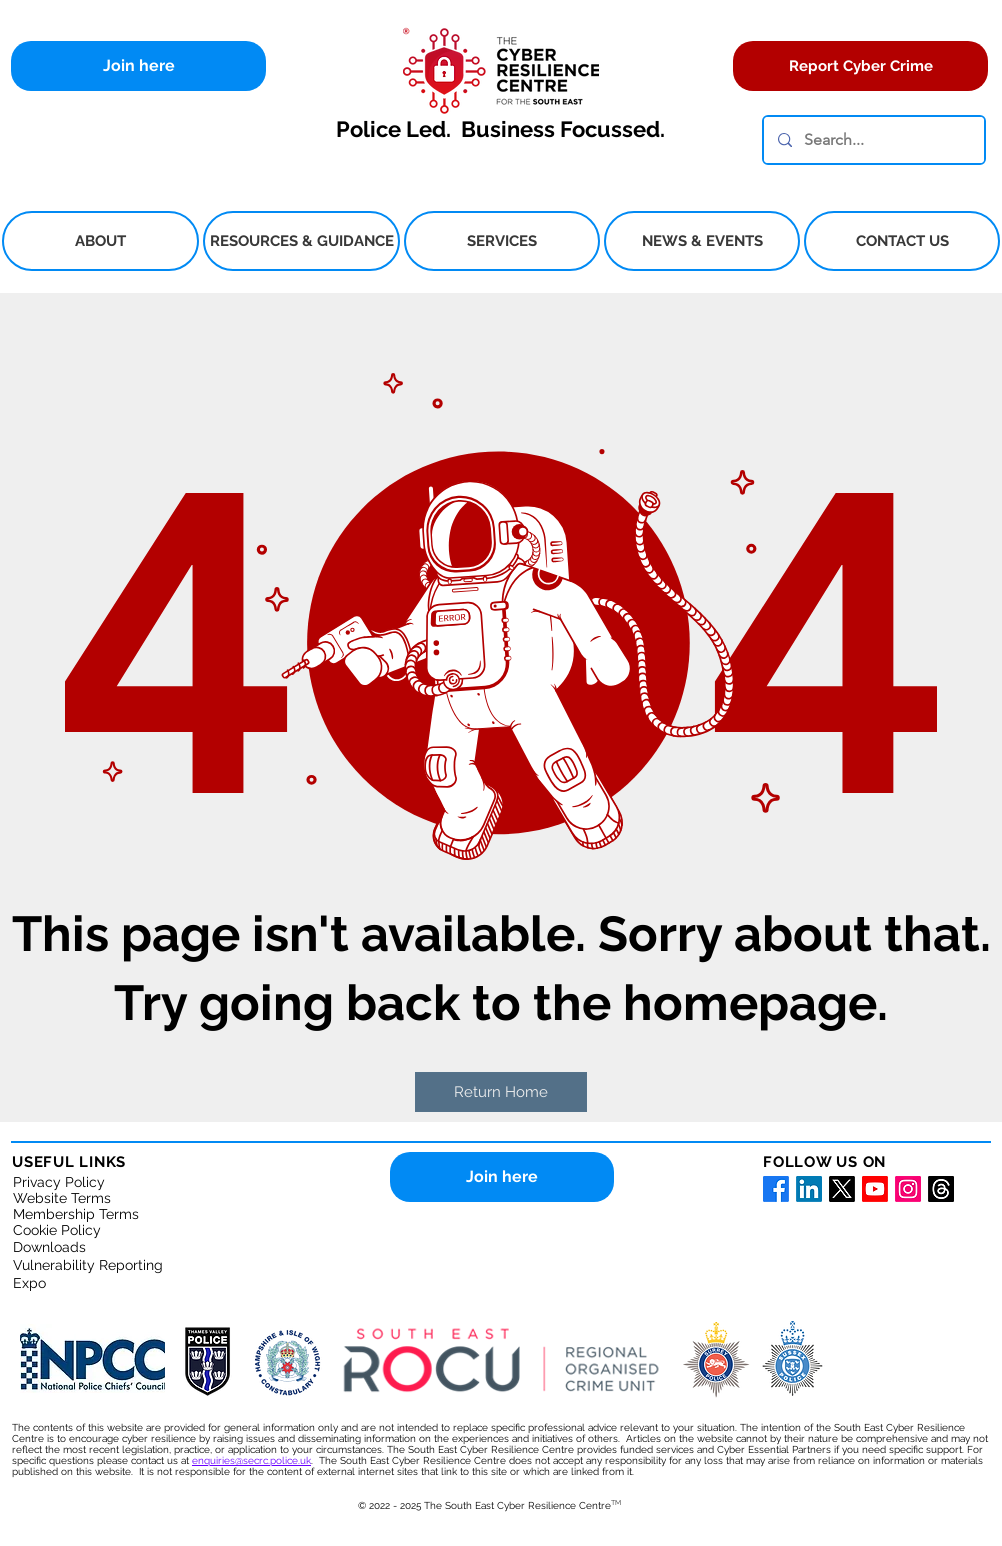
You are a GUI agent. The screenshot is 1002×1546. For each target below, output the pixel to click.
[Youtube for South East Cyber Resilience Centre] (875, 1189)
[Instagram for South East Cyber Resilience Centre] (908, 1189)
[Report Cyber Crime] (860, 66)
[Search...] (873, 140)
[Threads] (941, 1189)
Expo (29, 1283)
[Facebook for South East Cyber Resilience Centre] (776, 1189)
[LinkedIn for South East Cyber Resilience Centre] (809, 1189)
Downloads (49, 1247)
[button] (100, 241)
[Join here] (138, 66)
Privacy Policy (59, 1182)
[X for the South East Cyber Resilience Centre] (842, 1189)
